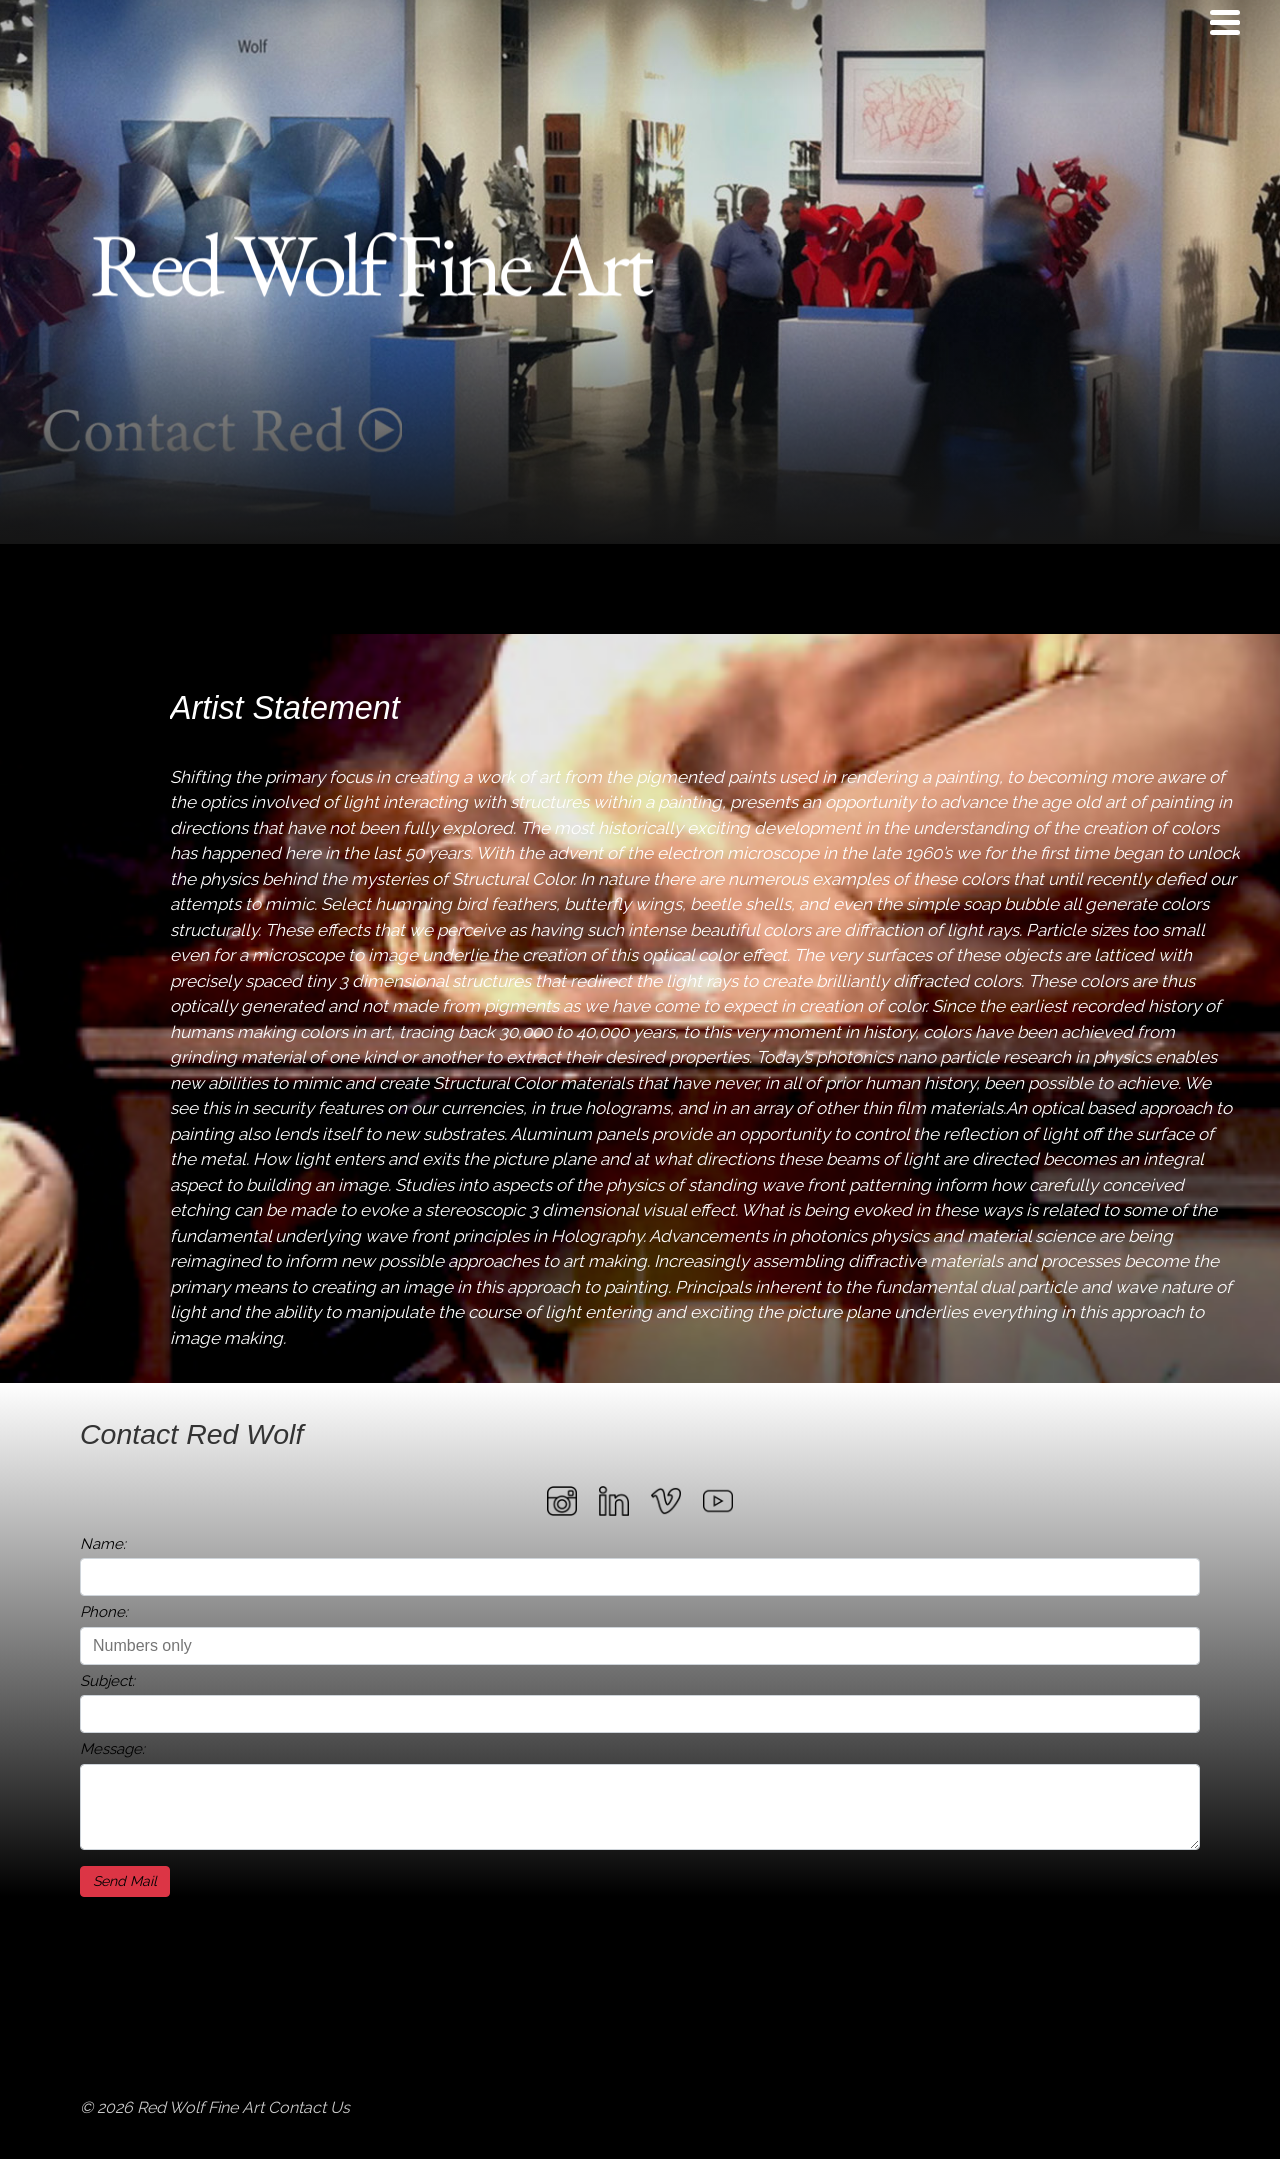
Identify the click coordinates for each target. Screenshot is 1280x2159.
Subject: (107, 1681)
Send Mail (125, 1881)
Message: (112, 1749)
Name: (103, 1544)
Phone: (104, 1612)
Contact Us (309, 2107)
